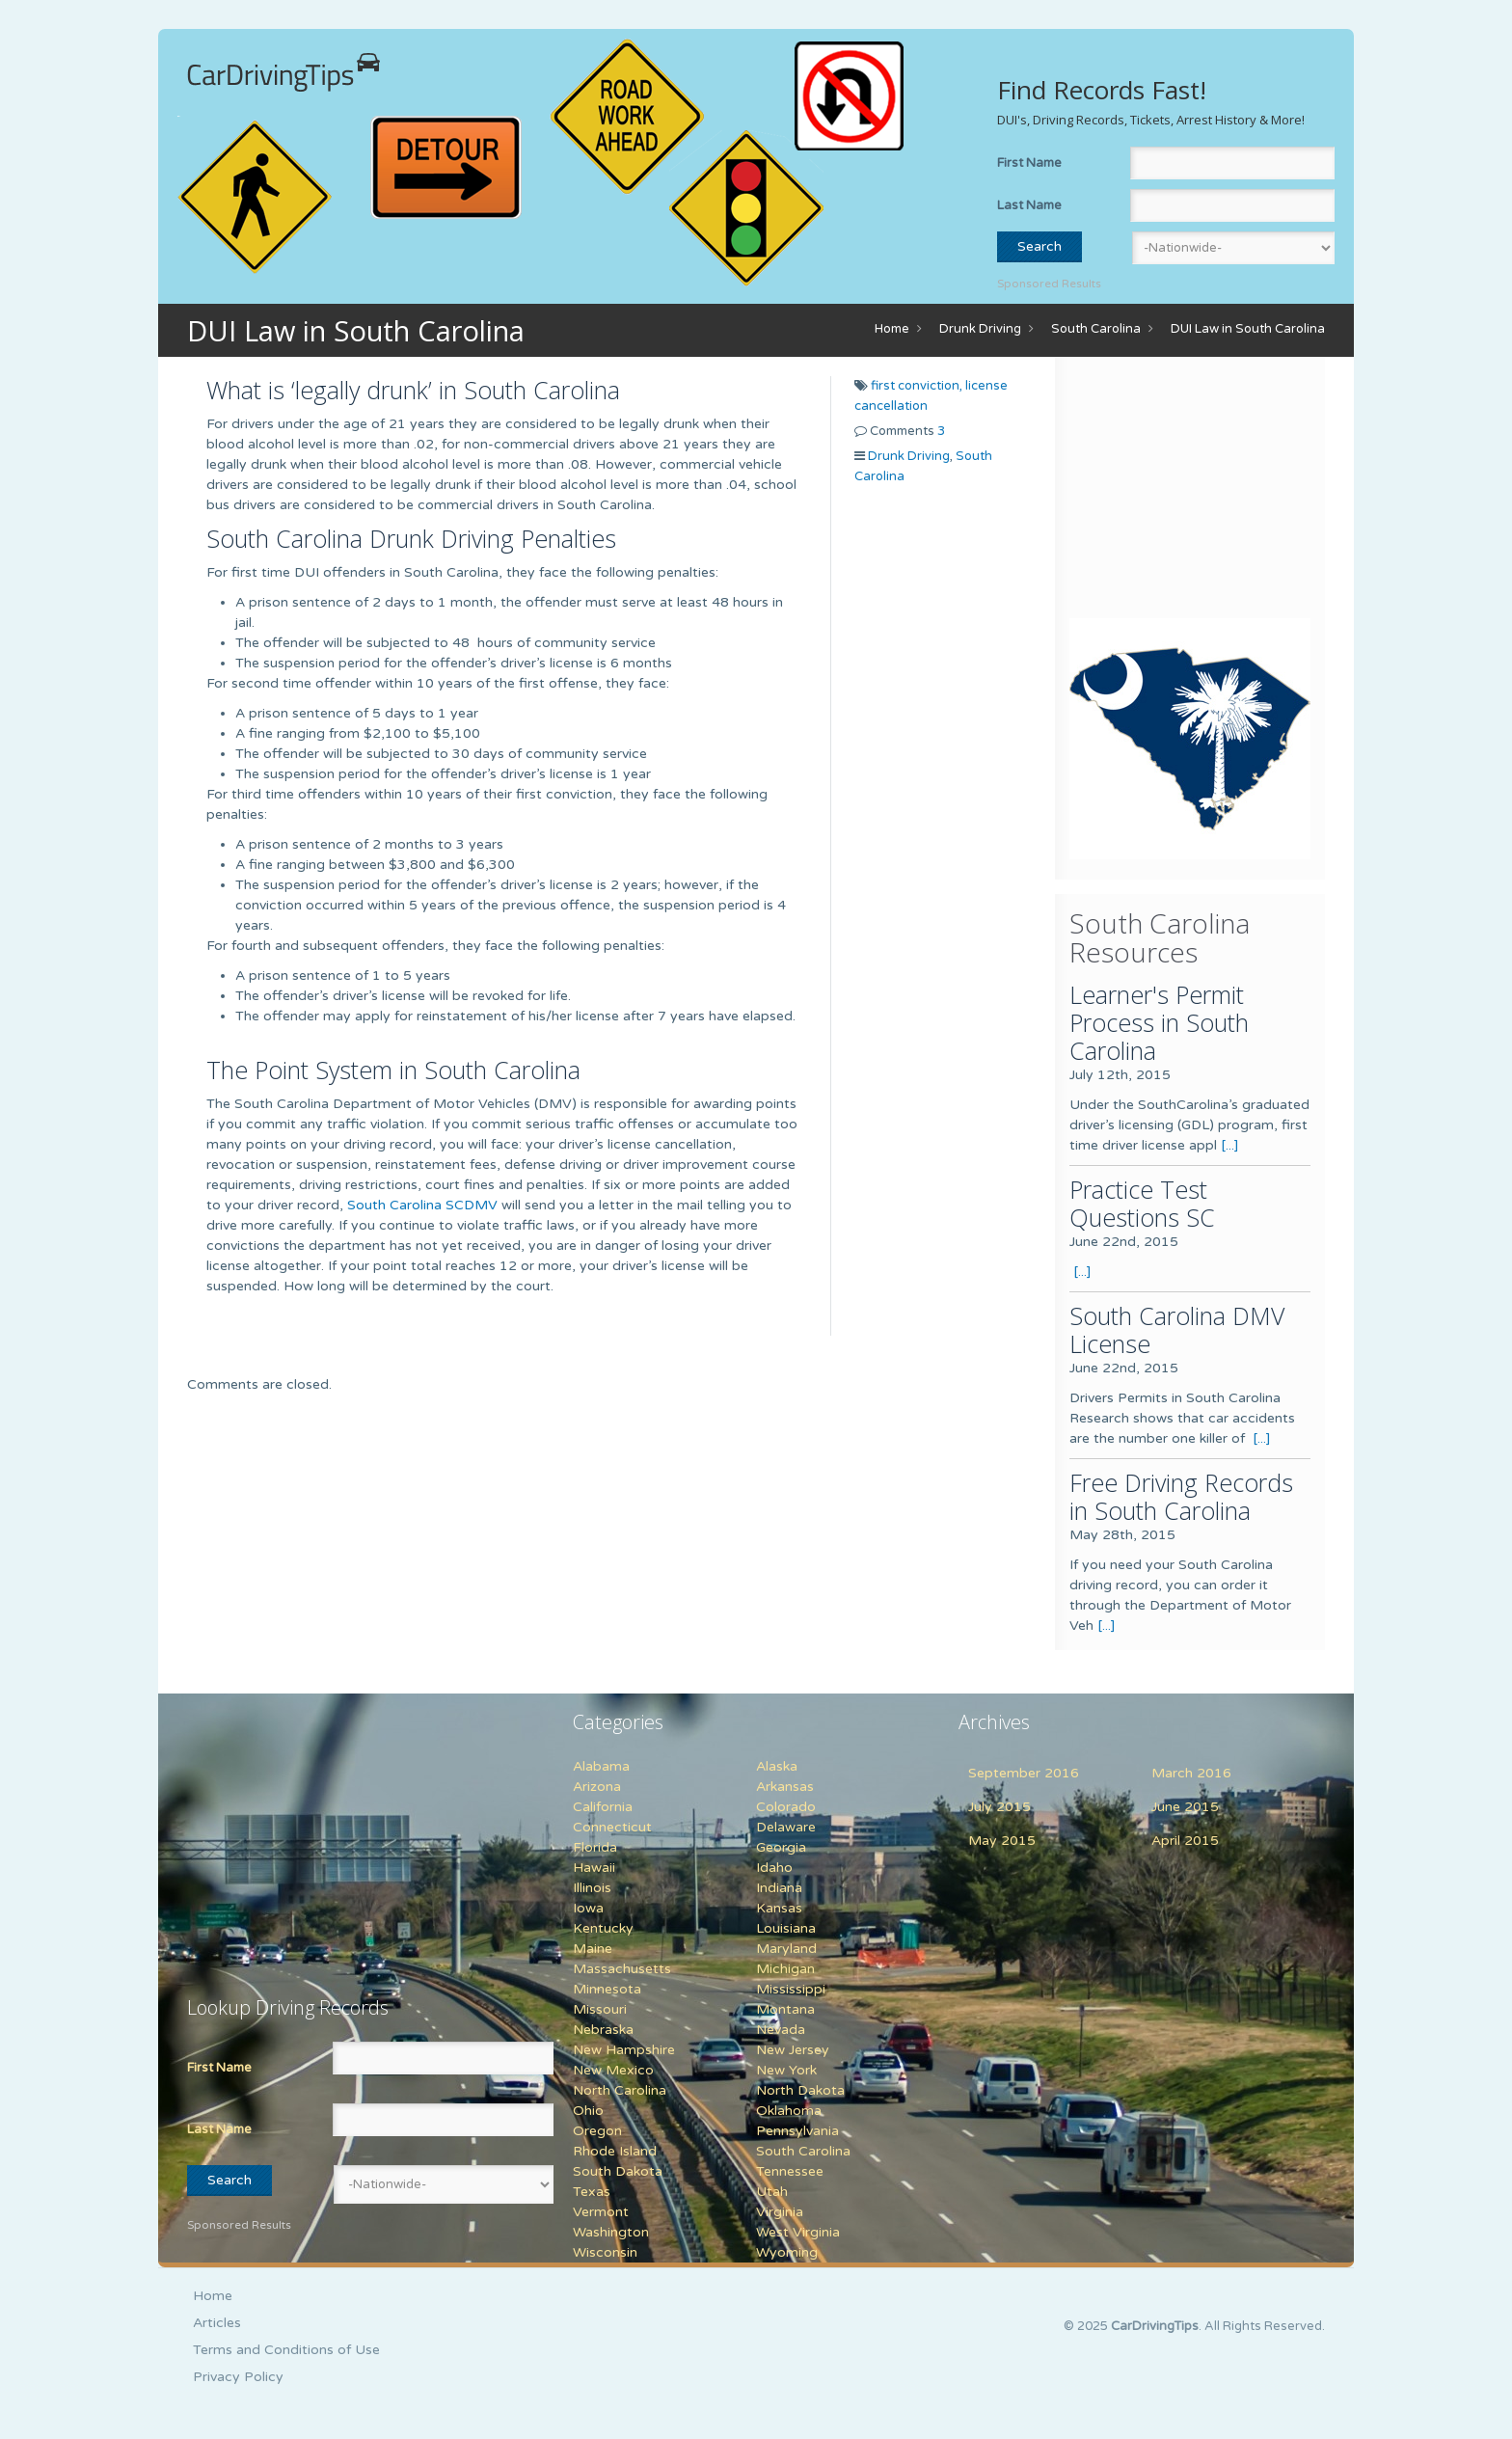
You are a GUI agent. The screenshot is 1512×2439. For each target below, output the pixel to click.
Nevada (780, 2029)
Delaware (786, 1827)
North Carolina (619, 2090)
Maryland (786, 1948)
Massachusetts (622, 1969)
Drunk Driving (980, 329)
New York (786, 2070)
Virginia (779, 2212)
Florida (595, 1847)
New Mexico (613, 2070)
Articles (217, 2323)
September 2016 (1023, 1773)
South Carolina (1096, 329)
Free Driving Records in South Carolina (1181, 1496)
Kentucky (603, 1928)
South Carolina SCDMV (422, 1205)
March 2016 (1191, 1773)
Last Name (1029, 205)
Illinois (592, 1888)
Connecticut (612, 1827)
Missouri (600, 2009)
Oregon (597, 2131)
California (603, 1807)
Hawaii (594, 1867)
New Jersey (792, 2050)
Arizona (597, 1786)
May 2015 (1002, 1840)
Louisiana (786, 1928)
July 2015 (999, 1807)
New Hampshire (624, 2050)
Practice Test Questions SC (1142, 1203)
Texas (591, 2191)
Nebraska (603, 2029)
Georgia (781, 1847)
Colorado (786, 1807)
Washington (611, 2232)
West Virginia (798, 2232)
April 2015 (1185, 1840)
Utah (772, 2191)
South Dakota (617, 2171)
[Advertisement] (1189, 491)
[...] (1230, 1145)
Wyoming (787, 2252)
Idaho (774, 1867)
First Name (1029, 163)
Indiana (779, 1888)
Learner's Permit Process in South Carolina (1159, 1022)
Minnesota (607, 1989)
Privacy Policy (238, 2377)
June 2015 (1185, 1807)
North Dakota (800, 2090)
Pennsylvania (797, 2131)
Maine (592, 1948)
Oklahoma (789, 2110)
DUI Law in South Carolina (1248, 329)
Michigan (785, 1969)
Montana (785, 2009)
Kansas (779, 1908)
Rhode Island (615, 2151)
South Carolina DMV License (1176, 1329)
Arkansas (785, 1786)
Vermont (601, 2212)
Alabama (601, 1766)
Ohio (588, 2110)
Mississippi (790, 1989)
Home (892, 329)
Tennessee (790, 2171)
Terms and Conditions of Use (286, 2350)
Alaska (776, 1766)
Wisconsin (605, 2252)
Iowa (588, 1908)
